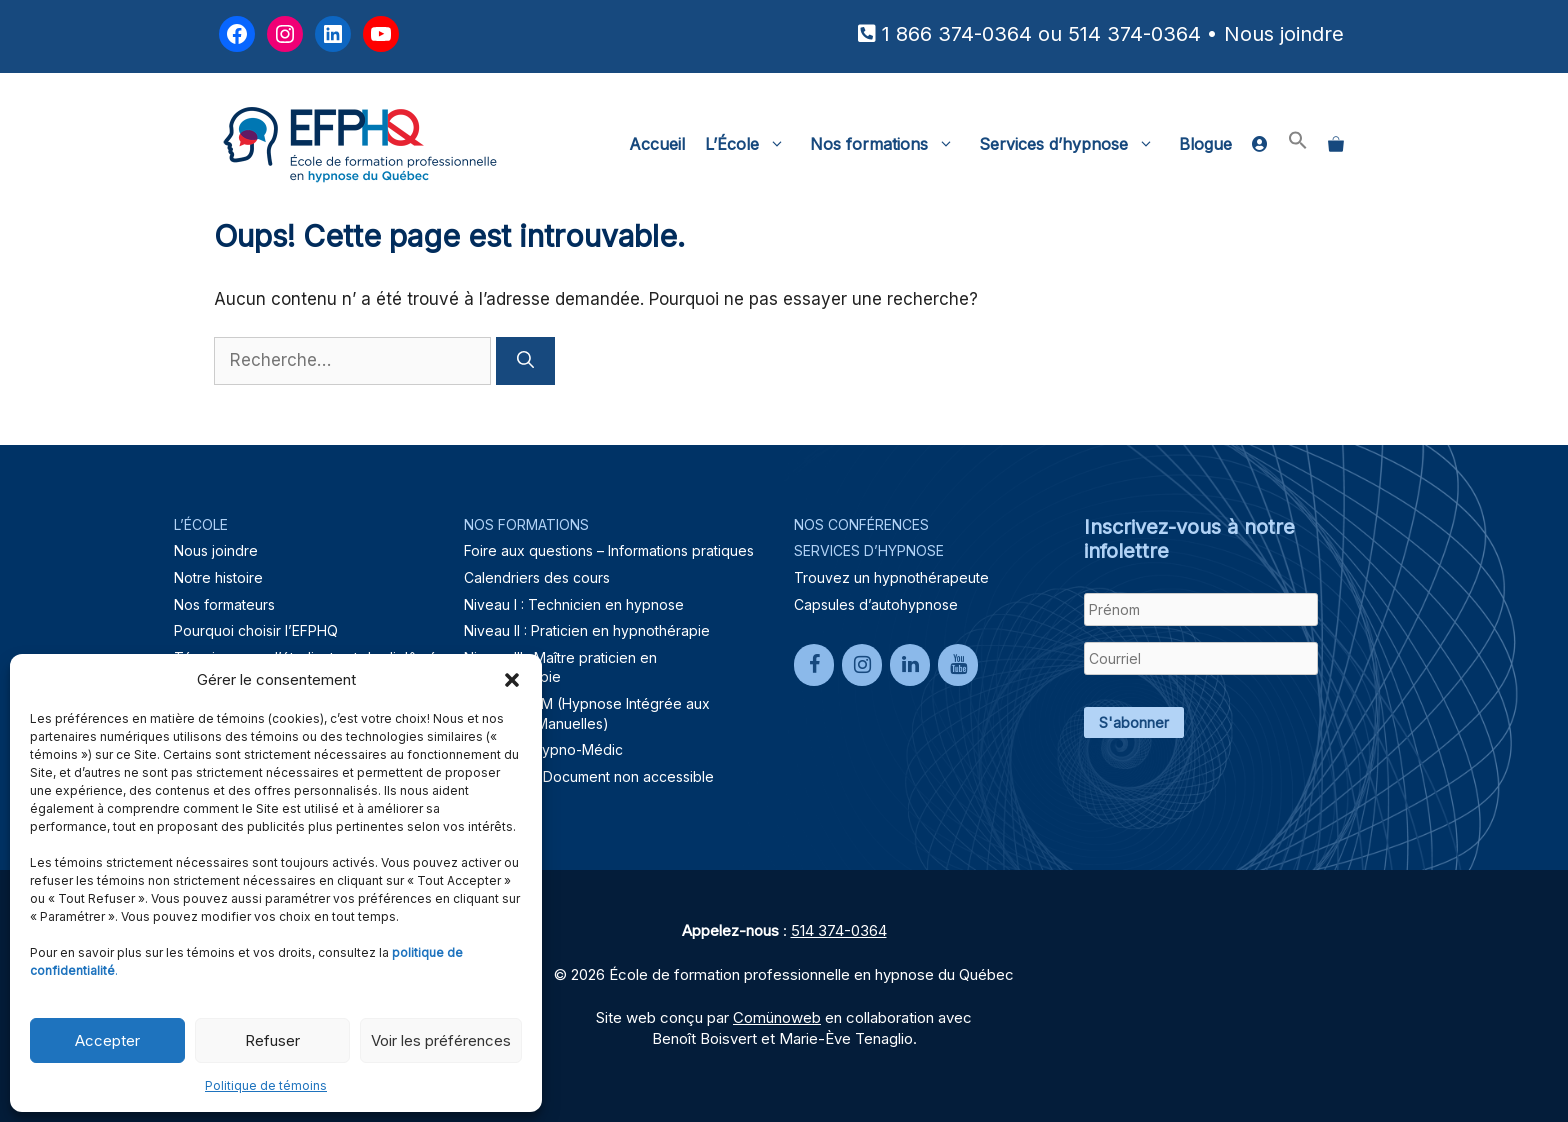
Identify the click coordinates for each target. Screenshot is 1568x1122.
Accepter (107, 1040)
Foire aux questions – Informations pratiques (609, 550)
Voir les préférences (441, 1040)
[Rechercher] (525, 361)
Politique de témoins (266, 1085)
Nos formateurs (224, 604)
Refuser (272, 1040)
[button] (512, 680)
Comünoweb (777, 1017)
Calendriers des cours (537, 577)
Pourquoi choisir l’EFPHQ (256, 630)
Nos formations (889, 144)
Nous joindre (1284, 34)
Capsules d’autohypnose (876, 604)
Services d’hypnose (1074, 144)
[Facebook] (814, 665)
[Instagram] (862, 665)
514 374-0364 (1134, 34)
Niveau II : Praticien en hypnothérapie (587, 630)
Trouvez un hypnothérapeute (891, 577)
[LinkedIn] (910, 665)
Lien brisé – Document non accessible (589, 776)
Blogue (1205, 144)
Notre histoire (218, 577)
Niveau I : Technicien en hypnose (574, 604)
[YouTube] (958, 665)
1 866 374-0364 (957, 34)
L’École (752, 144)
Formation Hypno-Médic (543, 749)
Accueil (657, 144)
